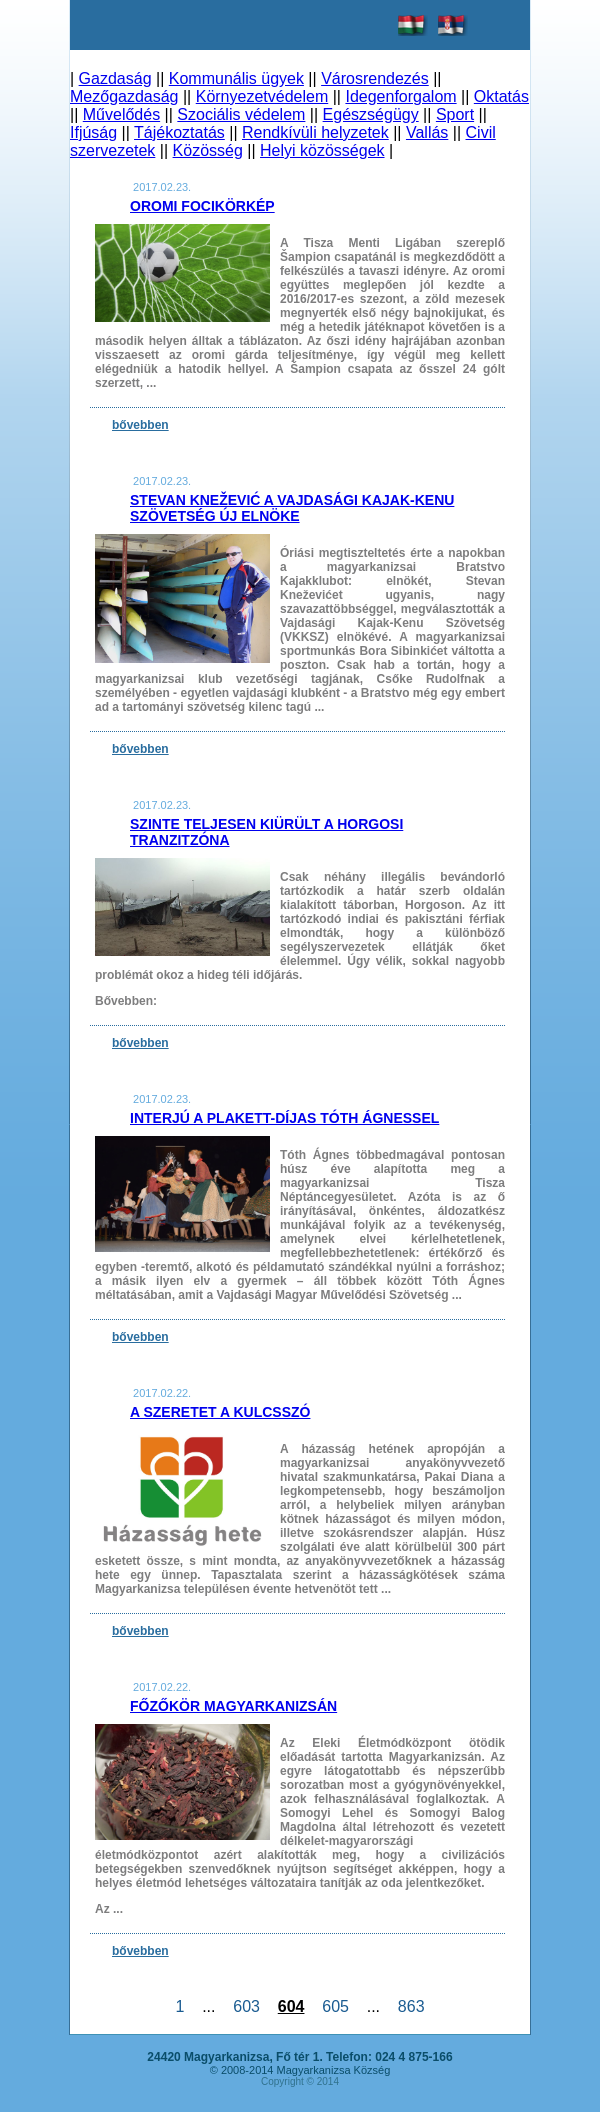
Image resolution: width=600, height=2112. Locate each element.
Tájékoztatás (179, 132)
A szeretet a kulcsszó (220, 1412)
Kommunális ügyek (236, 78)
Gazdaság (115, 78)
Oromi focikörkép (202, 206)
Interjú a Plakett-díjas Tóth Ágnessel (284, 1118)
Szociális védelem (241, 114)
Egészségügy (371, 114)
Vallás (427, 132)
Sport (455, 114)
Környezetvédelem (262, 96)
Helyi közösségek (322, 150)
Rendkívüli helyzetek (315, 132)
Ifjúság (93, 132)
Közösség (208, 150)
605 (335, 2006)
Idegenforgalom (400, 96)
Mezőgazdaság (124, 96)
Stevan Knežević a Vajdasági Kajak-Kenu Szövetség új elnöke (292, 508)
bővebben (140, 425)
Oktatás (501, 96)
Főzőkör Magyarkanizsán (233, 1706)
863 (411, 2006)
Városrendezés (375, 78)
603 (246, 2006)
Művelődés (121, 114)
